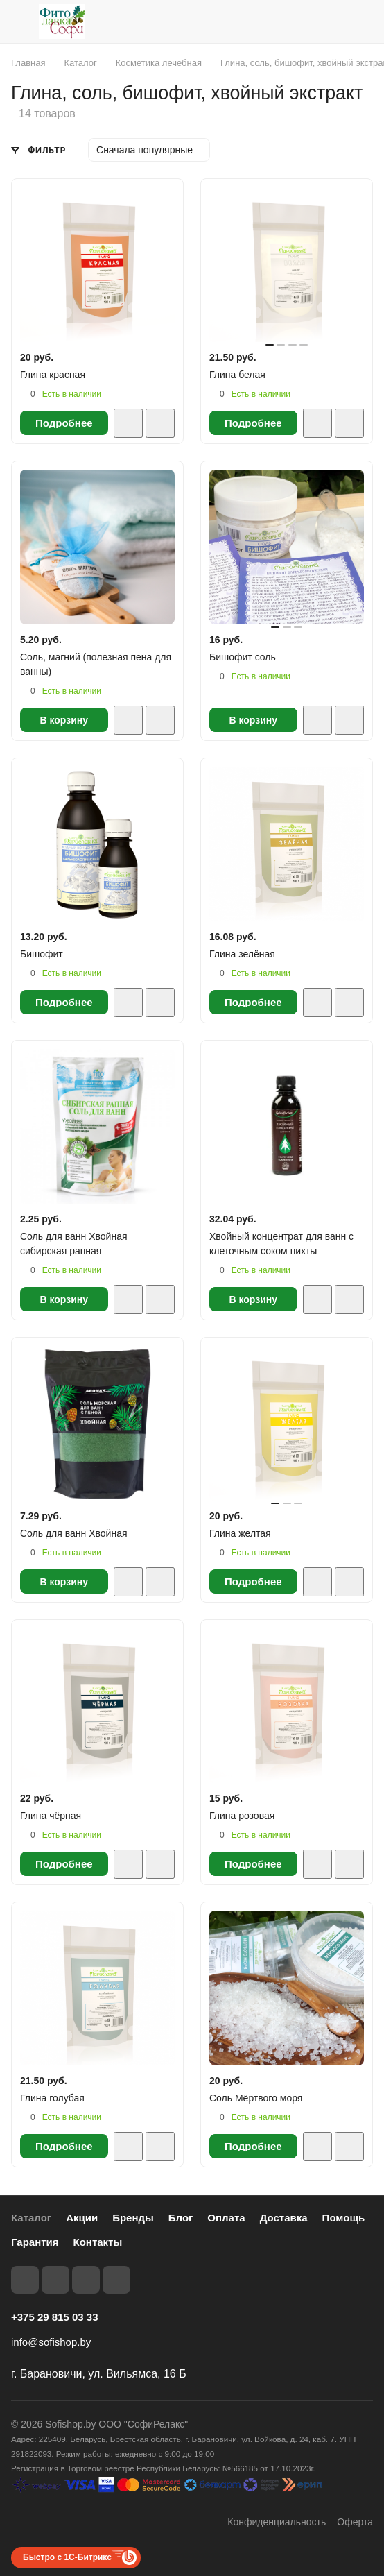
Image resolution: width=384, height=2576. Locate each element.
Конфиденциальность (276, 2521)
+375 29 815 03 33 (54, 2317)
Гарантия (35, 2242)
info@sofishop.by (51, 2342)
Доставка (284, 2218)
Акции (82, 2218)
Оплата (226, 2218)
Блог (180, 2218)
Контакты (98, 2242)
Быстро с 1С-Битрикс (67, 2557)
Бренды (133, 2218)
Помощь (343, 2218)
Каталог (31, 2218)
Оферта (355, 2521)
